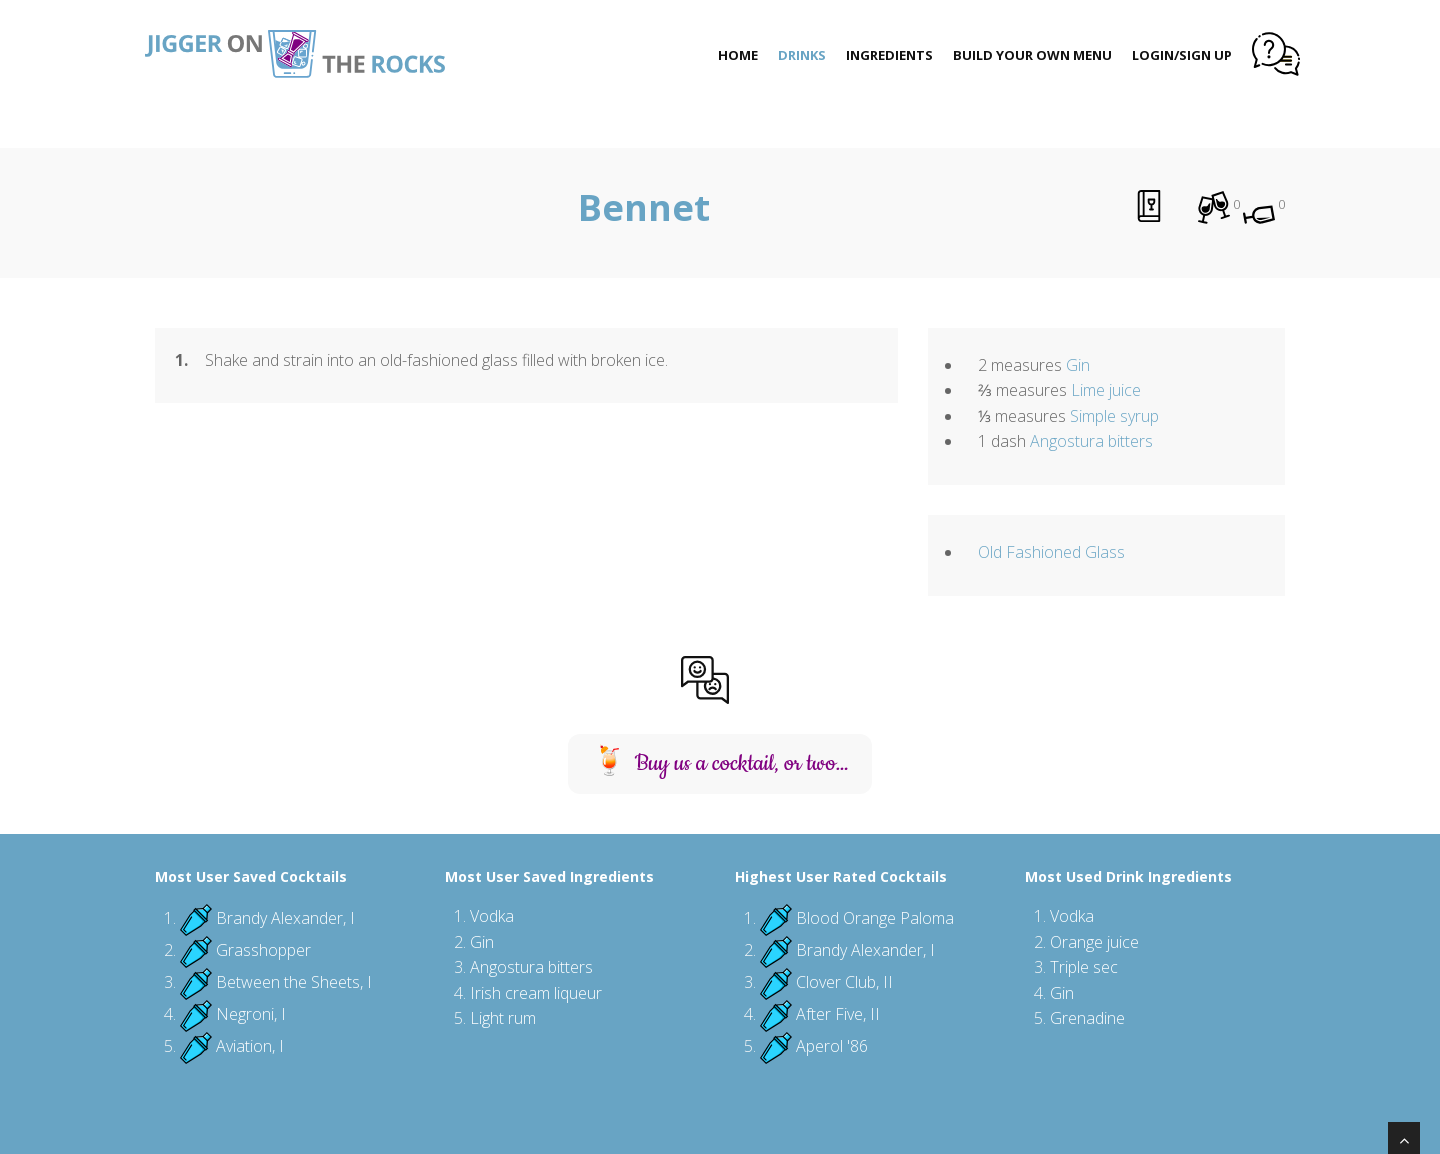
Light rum (503, 1018)
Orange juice (1094, 942)
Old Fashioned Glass (1051, 552)
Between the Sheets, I (294, 982)
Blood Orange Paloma (875, 918)
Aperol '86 (832, 1046)
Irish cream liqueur (536, 993)
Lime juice (1106, 390)
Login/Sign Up (1182, 55)
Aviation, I (250, 1046)
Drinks (802, 55)
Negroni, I (251, 1014)
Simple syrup (1114, 416)
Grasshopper (263, 950)
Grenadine (1087, 1018)
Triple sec (1084, 967)
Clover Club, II (844, 982)
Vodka (492, 916)
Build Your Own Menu (1032, 55)
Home (738, 55)
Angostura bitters (1091, 441)
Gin (1078, 365)
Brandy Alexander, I (285, 918)
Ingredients (889, 55)
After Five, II (838, 1014)
